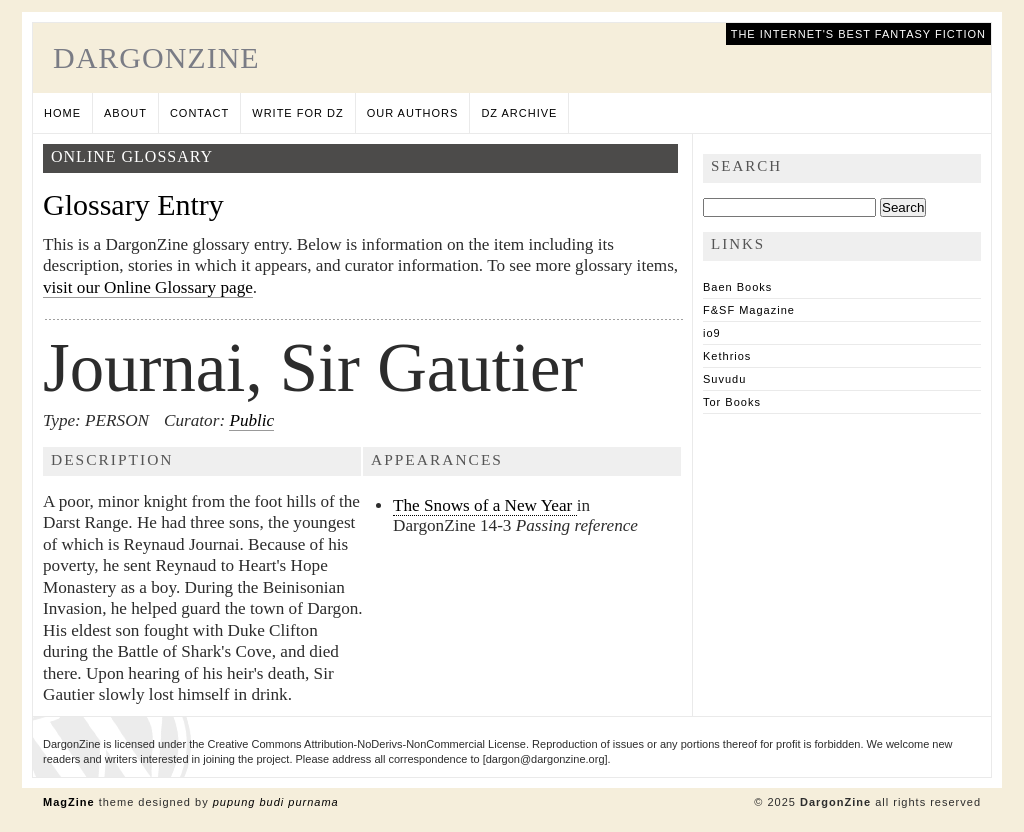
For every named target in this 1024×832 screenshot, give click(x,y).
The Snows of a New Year (485, 505)
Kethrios (727, 356)
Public (251, 420)
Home (62, 113)
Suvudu (724, 379)
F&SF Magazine (749, 310)
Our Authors (413, 113)
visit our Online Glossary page (148, 287)
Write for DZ (297, 113)
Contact (199, 113)
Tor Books (732, 402)
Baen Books (737, 287)
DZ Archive (519, 113)
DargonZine (156, 57)
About (125, 113)
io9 (712, 333)
